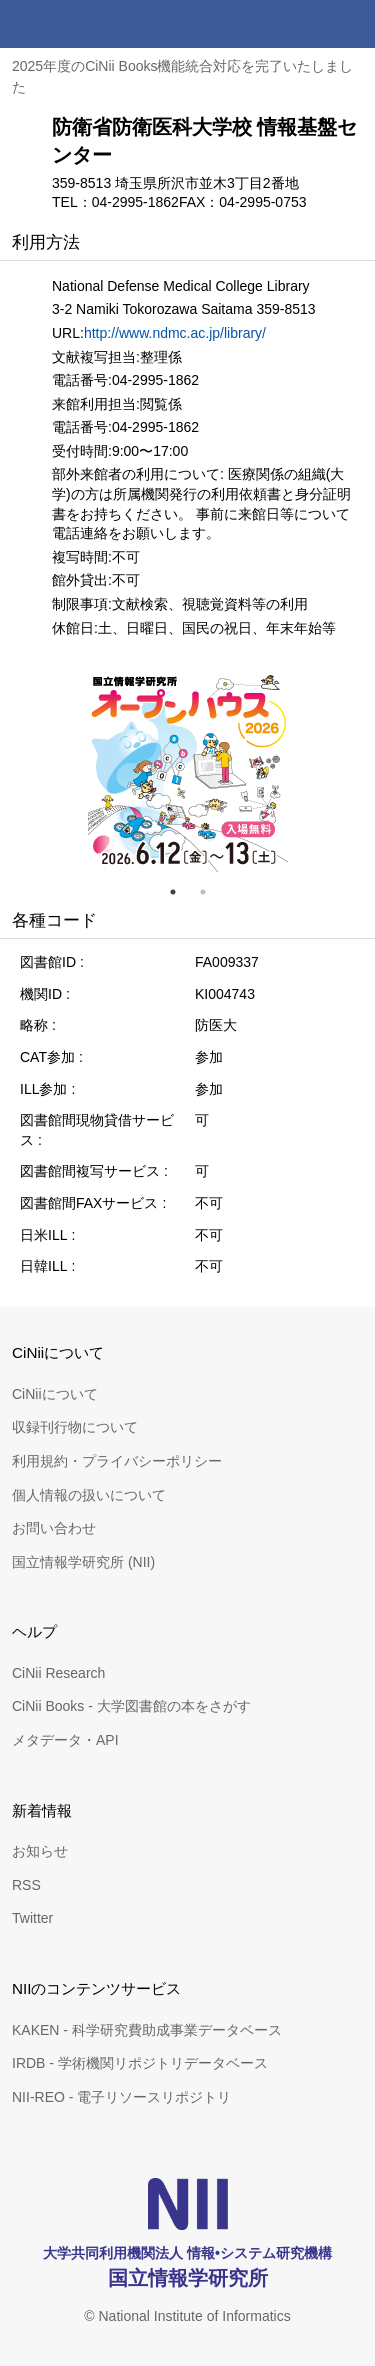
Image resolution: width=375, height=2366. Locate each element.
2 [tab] (211, 892)
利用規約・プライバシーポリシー (117, 1461)
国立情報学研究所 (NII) (83, 1562)
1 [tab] (181, 892)
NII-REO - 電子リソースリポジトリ (121, 2097)
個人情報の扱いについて (89, 1495)
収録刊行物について (75, 1427)
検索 (303, 24)
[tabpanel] (188, 772)
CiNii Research (58, 1673)
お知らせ (40, 1851)
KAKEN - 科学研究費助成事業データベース (147, 2030)
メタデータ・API (65, 1740)
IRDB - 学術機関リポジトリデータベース (140, 2063)
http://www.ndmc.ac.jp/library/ (175, 333)
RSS (26, 1885)
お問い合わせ (54, 1528)
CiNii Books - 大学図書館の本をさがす (131, 1706)
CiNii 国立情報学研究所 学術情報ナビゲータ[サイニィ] (88, 24)
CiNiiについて (55, 1394)
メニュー (351, 24)
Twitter (32, 1918)
